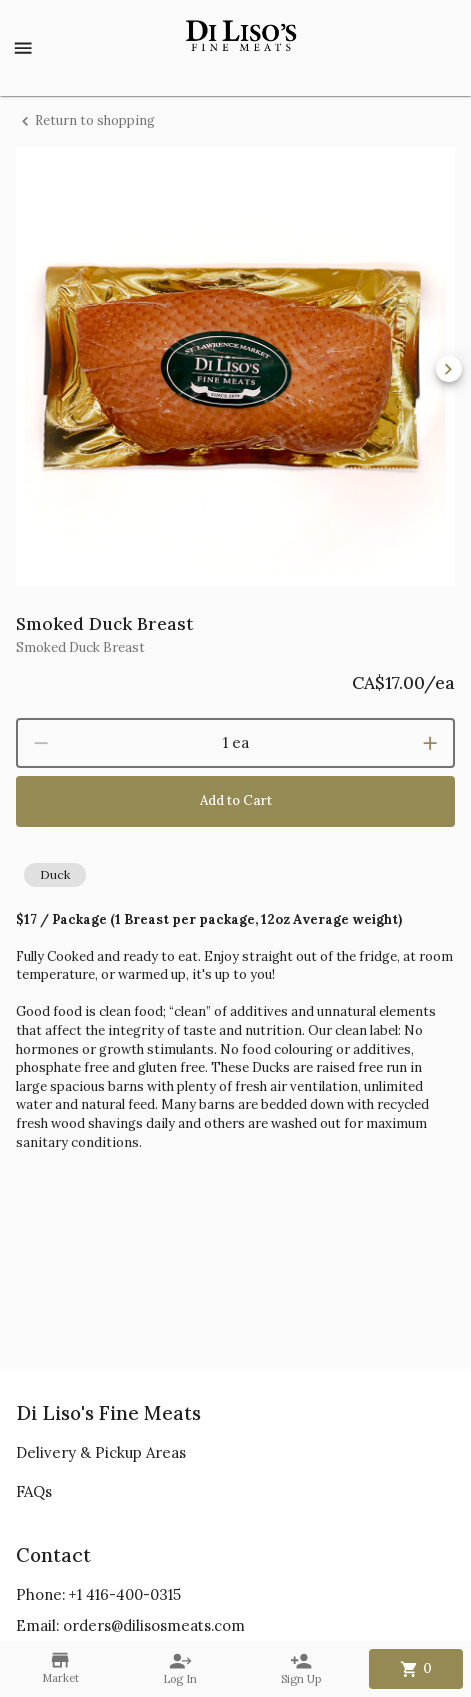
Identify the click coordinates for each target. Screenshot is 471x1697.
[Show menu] (23, 48)
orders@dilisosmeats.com (154, 1625)
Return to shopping (85, 121)
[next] (449, 369)
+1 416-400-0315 (125, 1594)
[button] (55, 875)
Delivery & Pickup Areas (101, 1452)
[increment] (430, 743)
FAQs (34, 1491)
